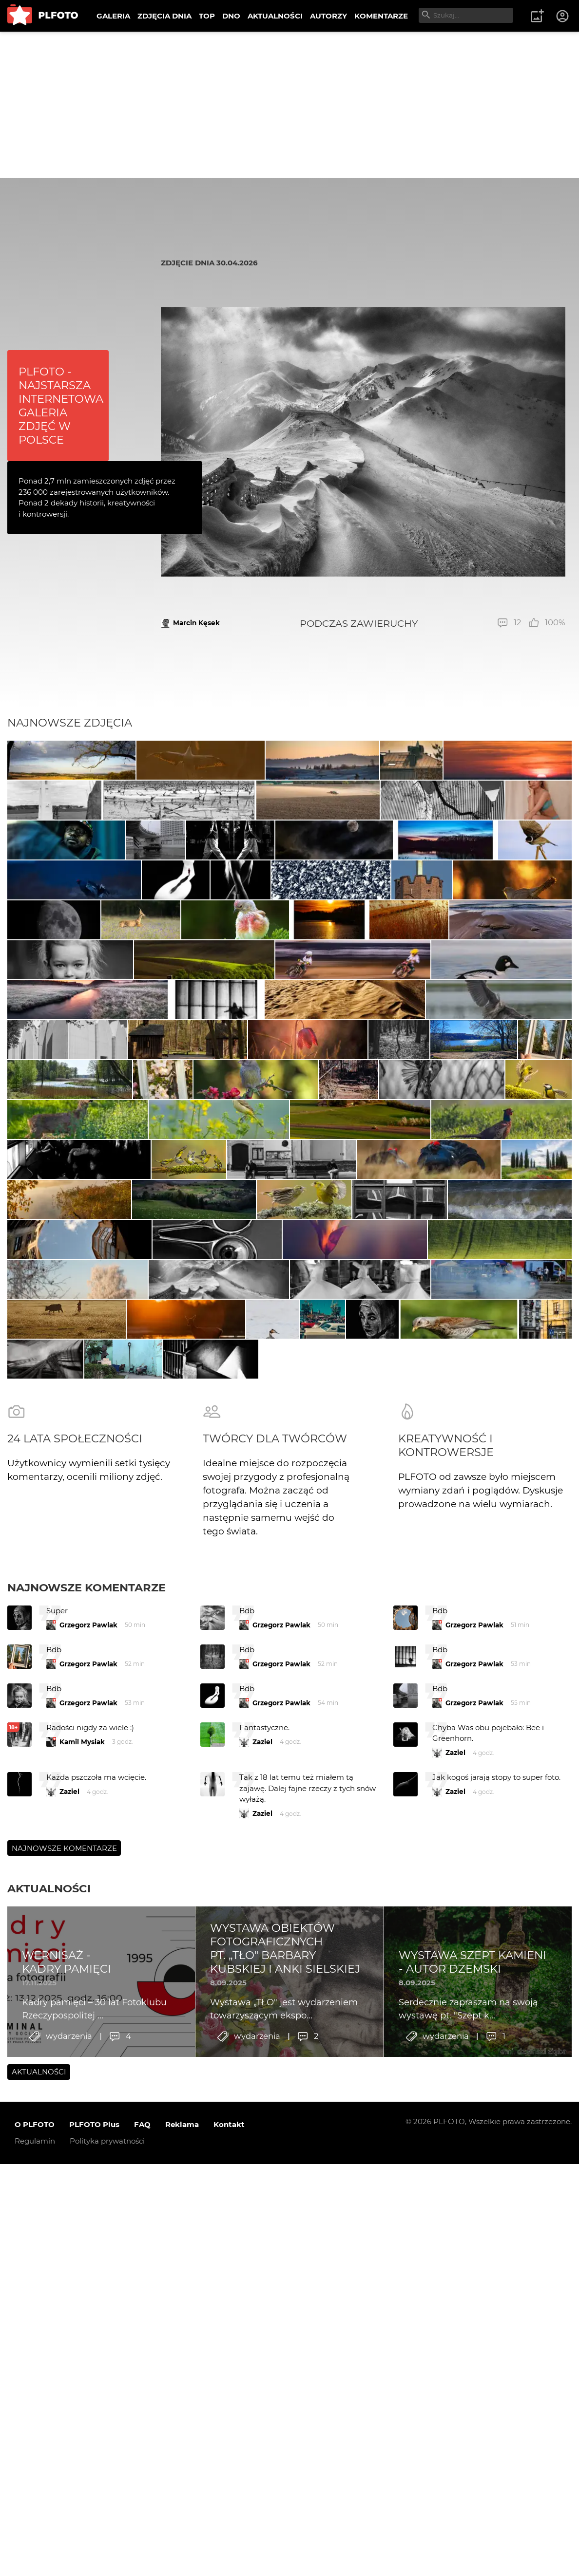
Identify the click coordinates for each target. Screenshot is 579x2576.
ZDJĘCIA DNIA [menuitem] (164, 15)
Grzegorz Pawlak (88, 2170)
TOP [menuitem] (207, 15)
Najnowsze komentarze (86, 2133)
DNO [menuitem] (231, 15)
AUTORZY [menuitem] (328, 15)
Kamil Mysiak (82, 2287)
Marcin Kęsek (196, 623)
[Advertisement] (289, 105)
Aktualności (49, 2434)
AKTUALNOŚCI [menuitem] (275, 15)
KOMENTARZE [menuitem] (381, 15)
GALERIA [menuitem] (113, 15)
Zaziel (262, 2287)
